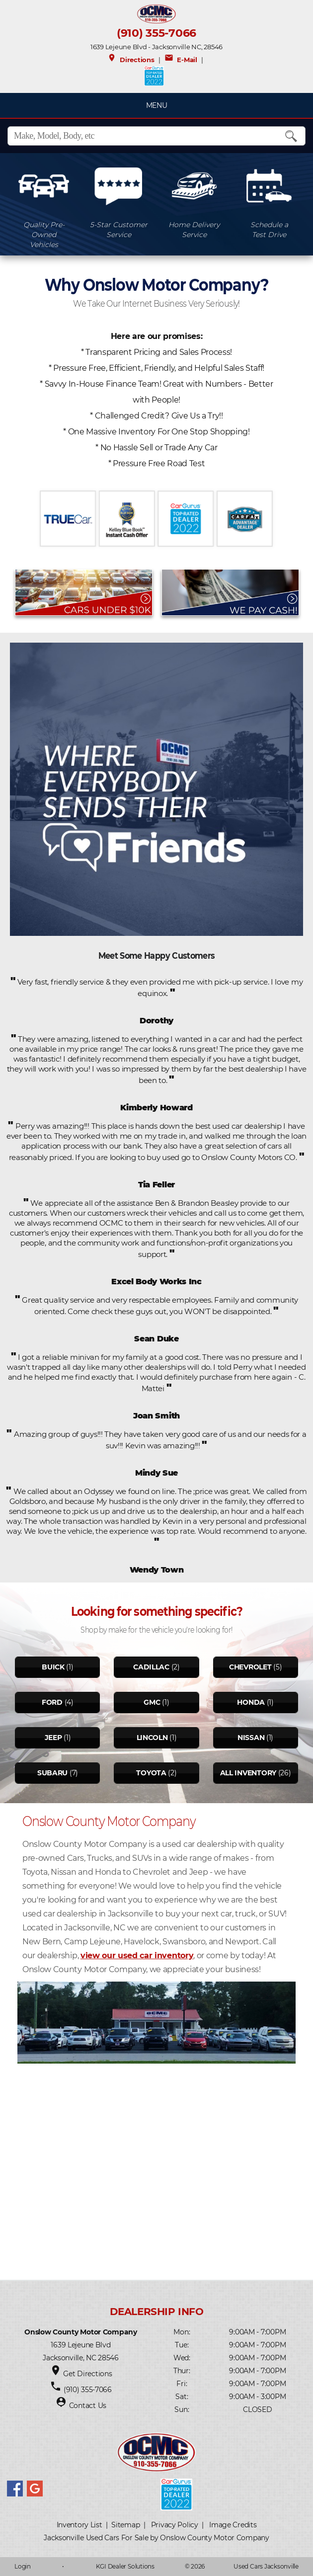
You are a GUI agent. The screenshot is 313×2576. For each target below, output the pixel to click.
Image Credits (232, 2524)
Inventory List (79, 2524)
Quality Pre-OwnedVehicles (44, 234)
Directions (131, 60)
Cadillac (151, 1666)
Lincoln (152, 1737)
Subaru (52, 1772)
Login (22, 2566)
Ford (52, 1702)
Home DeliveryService (194, 229)
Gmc (152, 1702)
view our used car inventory (136, 1955)
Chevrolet (250, 1666)
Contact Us (87, 2405)
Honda (251, 1702)
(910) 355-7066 (156, 33)
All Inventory (248, 1772)
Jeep (53, 1737)
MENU (156, 105)
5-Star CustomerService (119, 229)
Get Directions (87, 2373)
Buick (53, 1666)
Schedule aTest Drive (269, 229)
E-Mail (180, 60)
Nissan (250, 1737)
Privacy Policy (174, 2524)
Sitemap (125, 2524)
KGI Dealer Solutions (125, 2566)
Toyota (151, 1772)
